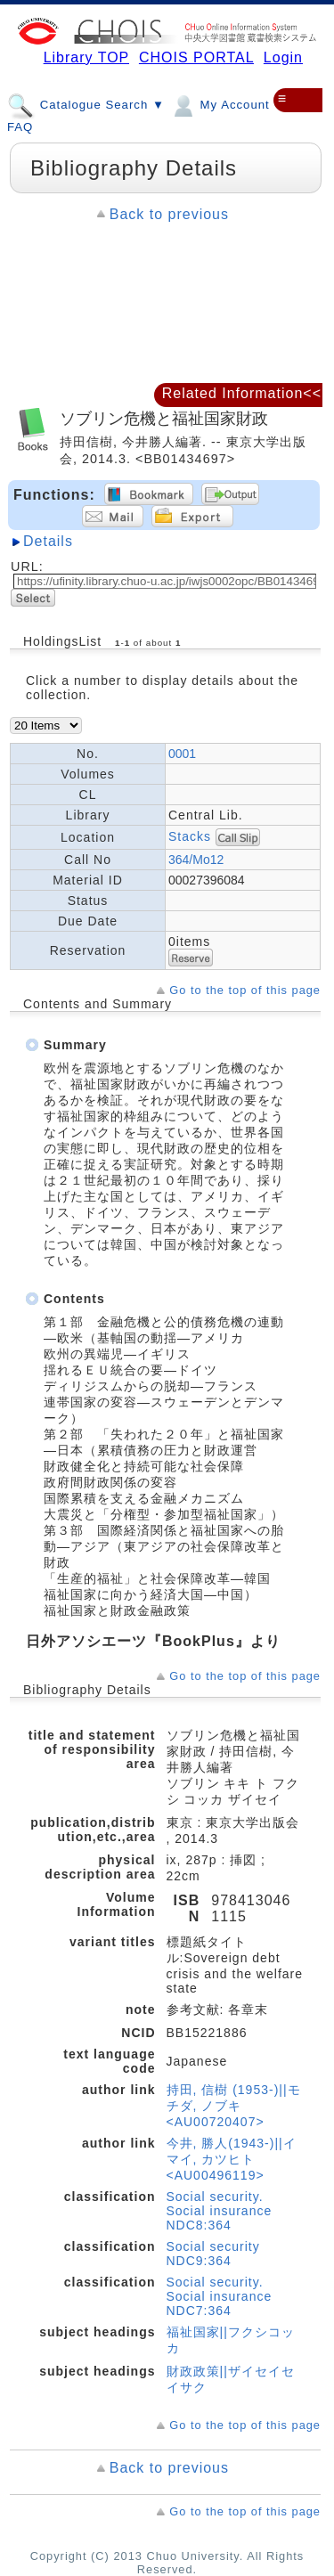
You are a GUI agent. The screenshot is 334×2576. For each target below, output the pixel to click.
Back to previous (169, 214)
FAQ (20, 127)
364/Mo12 (196, 859)
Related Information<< (242, 393)
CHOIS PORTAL (196, 57)
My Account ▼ (228, 104)
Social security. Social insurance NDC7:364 (220, 2296)
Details (48, 541)
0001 (182, 753)
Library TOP (86, 57)
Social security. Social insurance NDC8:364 (220, 2210)
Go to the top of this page (245, 990)
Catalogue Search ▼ (86, 104)
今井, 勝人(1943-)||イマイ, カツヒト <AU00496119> (232, 2159)
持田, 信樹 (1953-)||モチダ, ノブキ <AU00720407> (234, 2106)
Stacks (189, 836)
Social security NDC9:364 (213, 2253)
